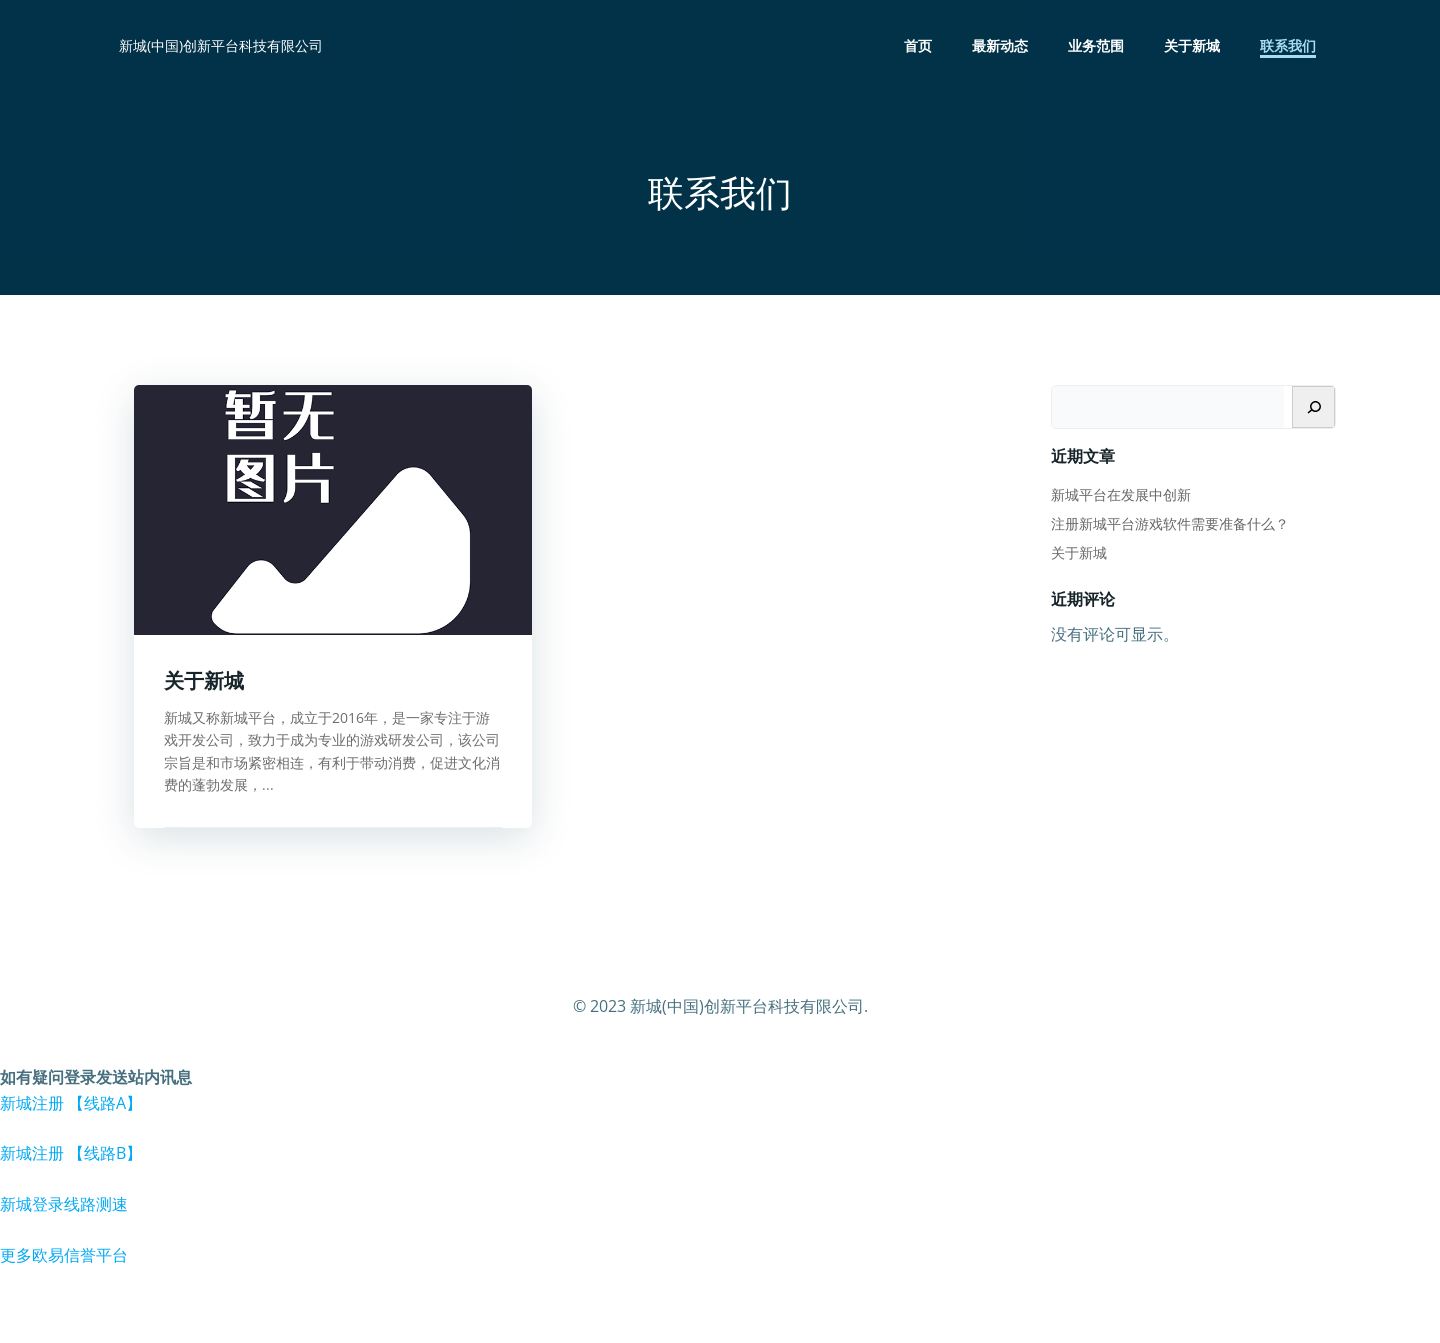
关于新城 (1192, 45)
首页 (918, 45)
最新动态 (1000, 45)
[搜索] (1313, 407)
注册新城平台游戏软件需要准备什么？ (1170, 523)
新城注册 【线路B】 (71, 1153)
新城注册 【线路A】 (71, 1103)
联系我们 (1288, 45)
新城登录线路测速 (64, 1204)
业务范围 (1096, 45)
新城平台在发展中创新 (1121, 494)
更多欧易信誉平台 (64, 1255)
